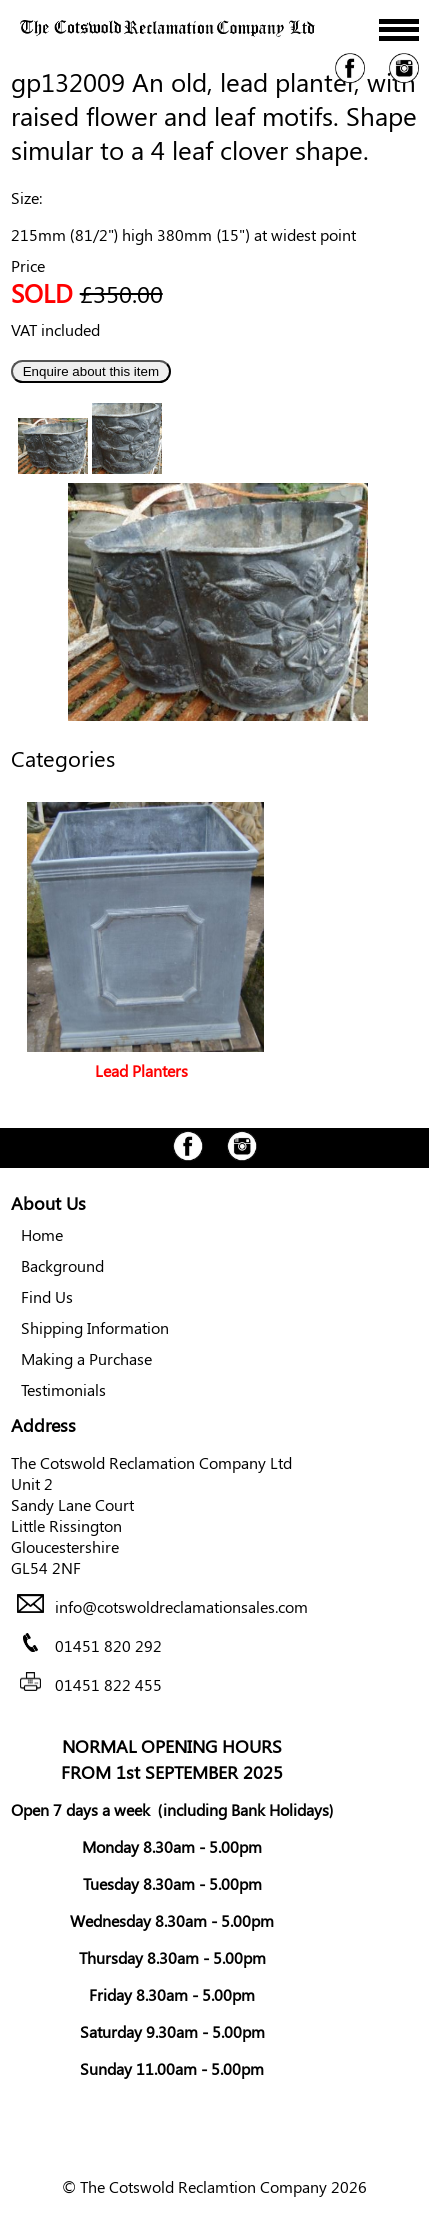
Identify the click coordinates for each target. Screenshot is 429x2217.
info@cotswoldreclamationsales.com (181, 1606)
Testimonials (63, 1389)
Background (62, 1265)
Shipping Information (95, 1327)
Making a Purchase (86, 1358)
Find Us (47, 1296)
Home (42, 1234)
